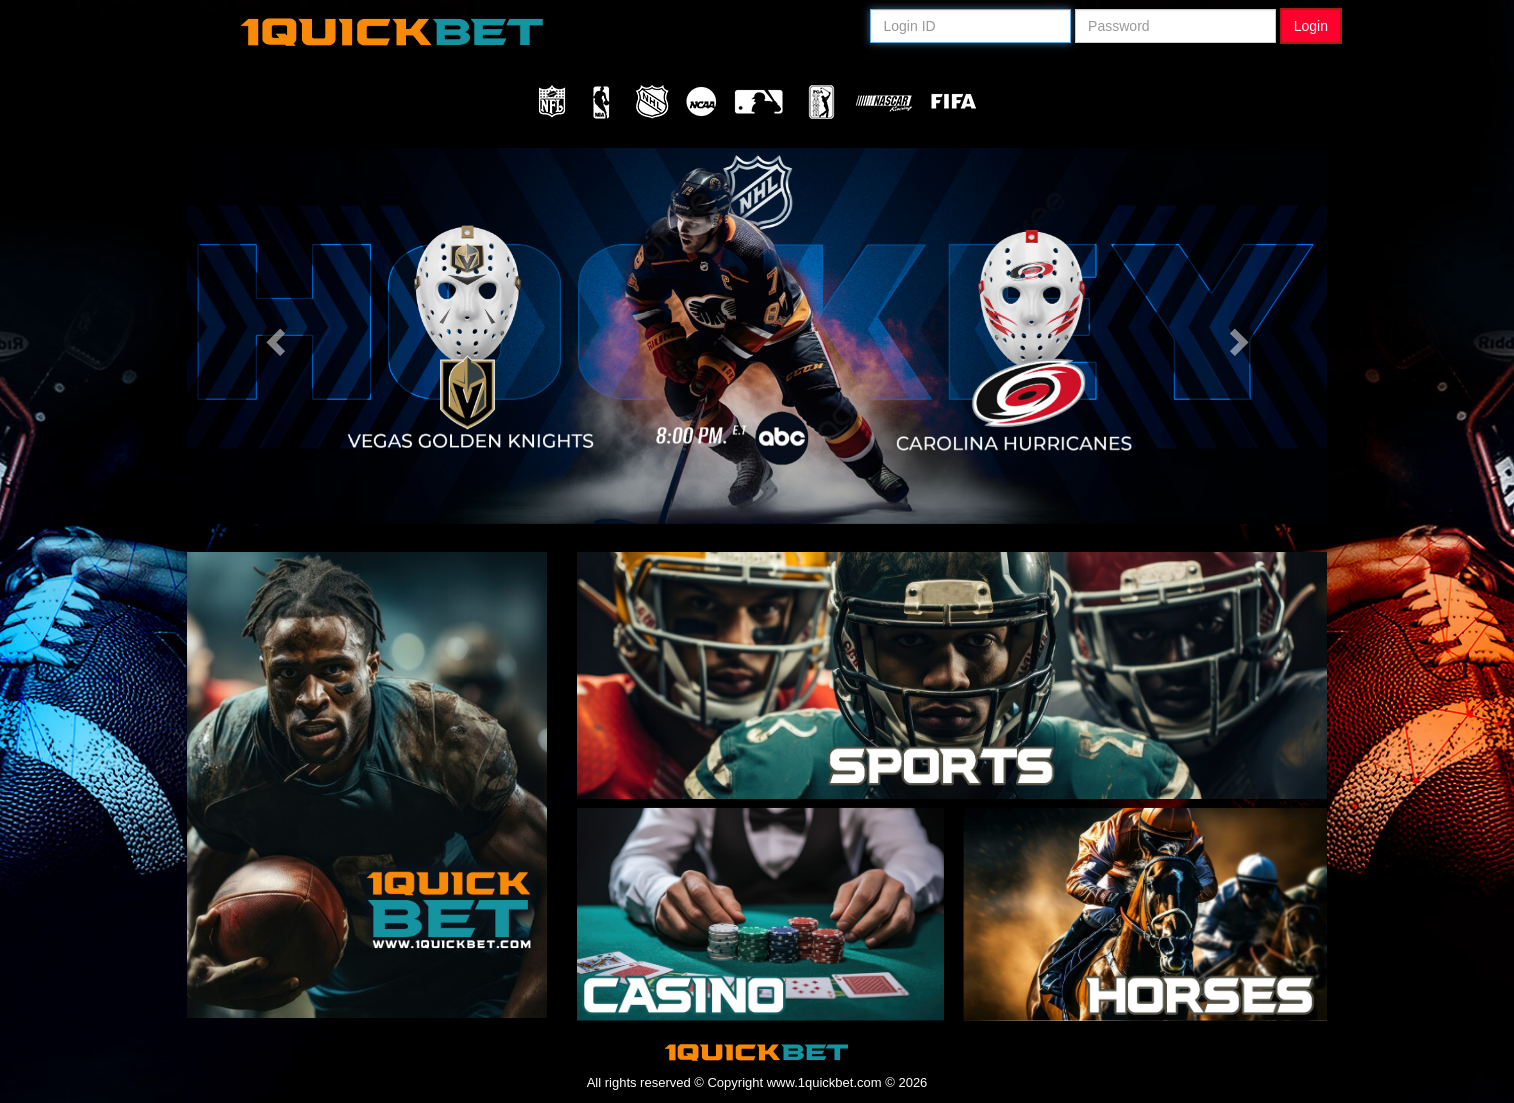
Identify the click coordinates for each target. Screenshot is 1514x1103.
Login (1311, 26)
